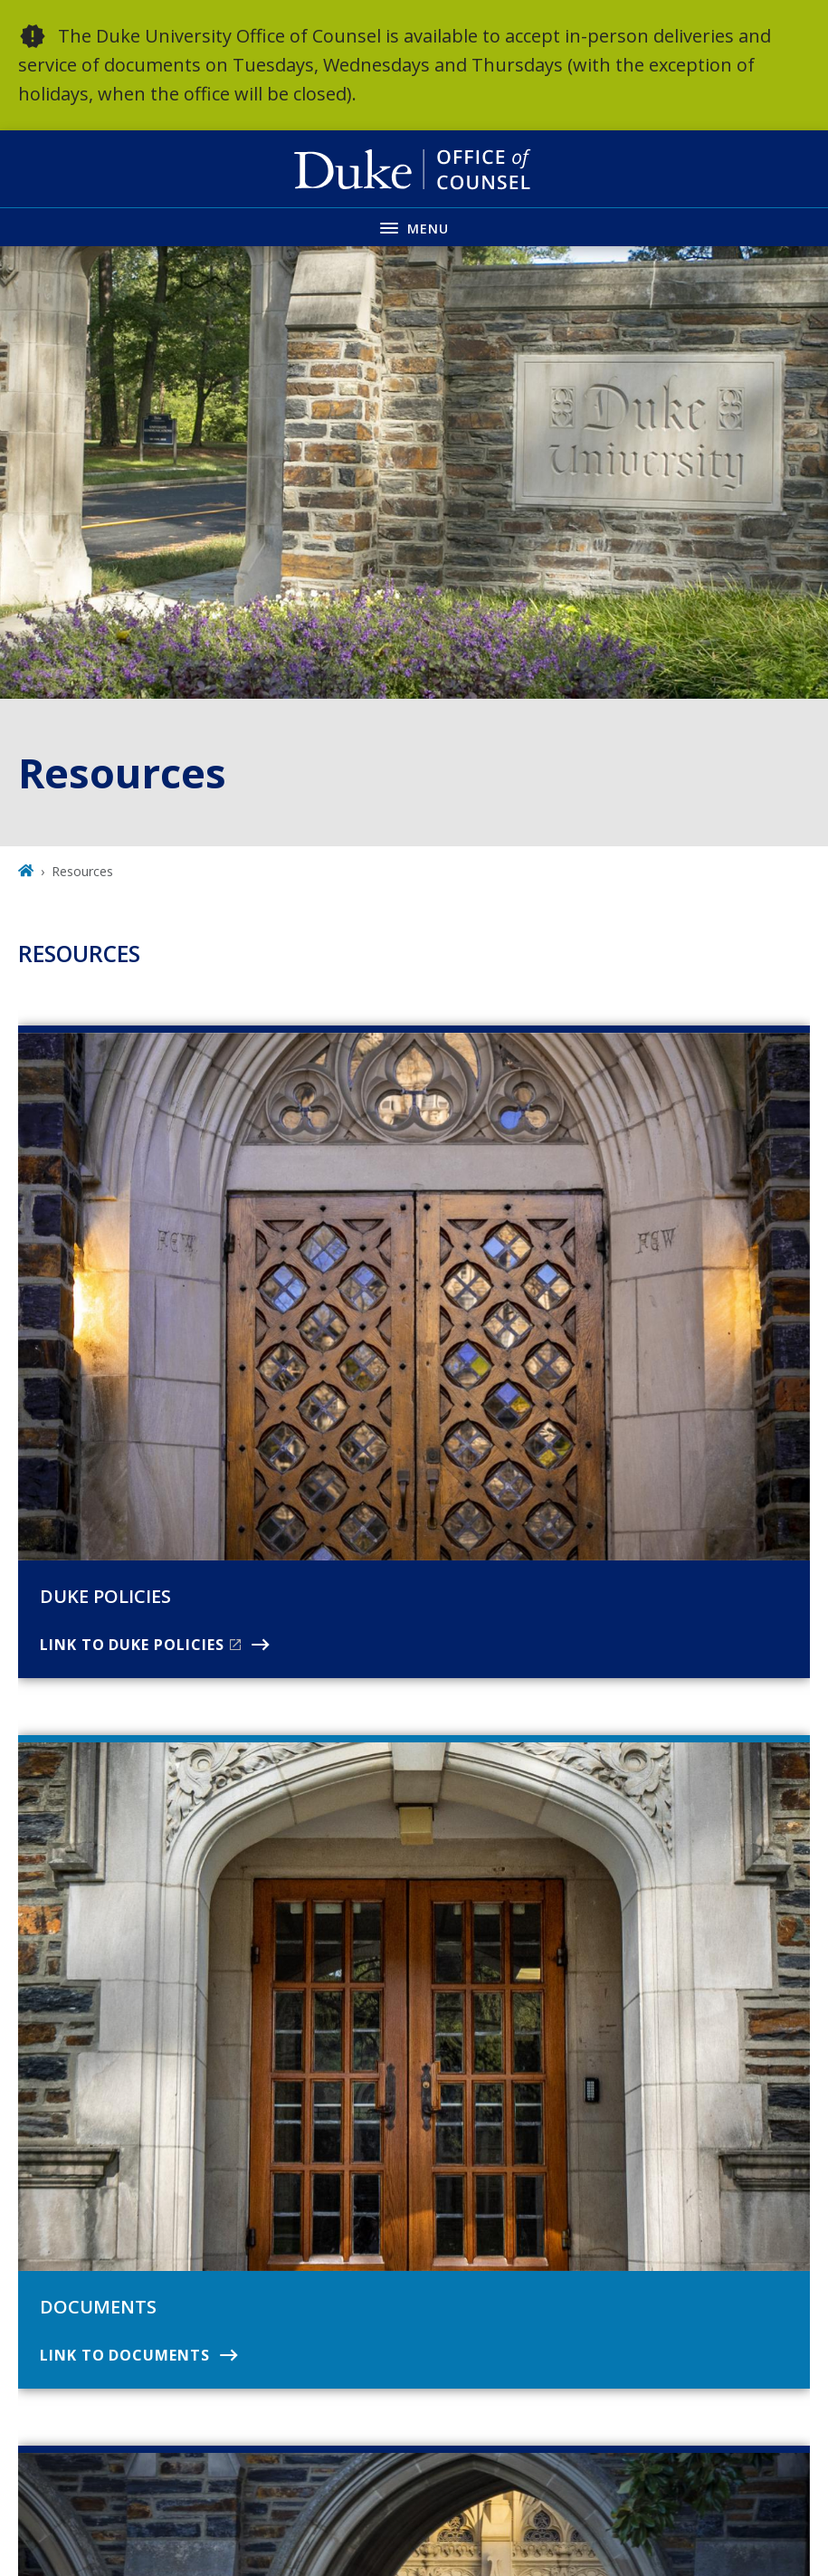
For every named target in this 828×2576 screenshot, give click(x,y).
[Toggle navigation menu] (414, 226)
